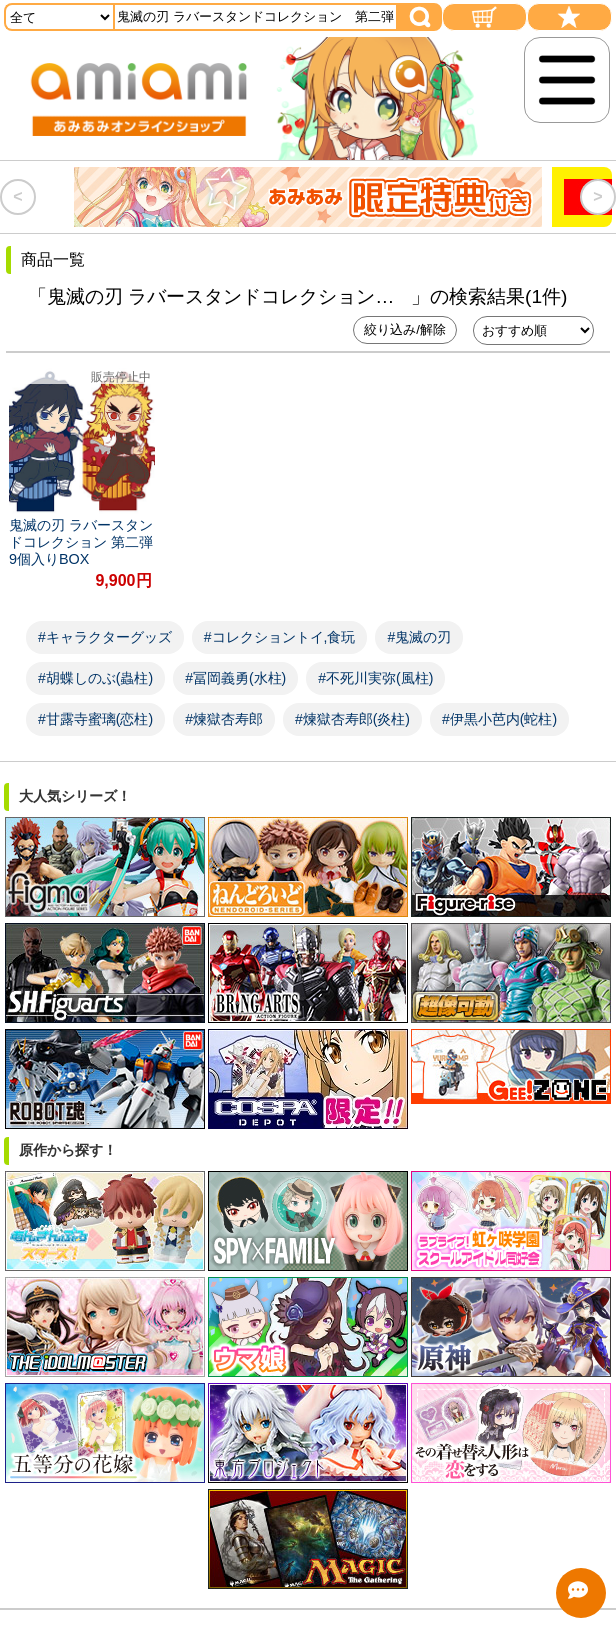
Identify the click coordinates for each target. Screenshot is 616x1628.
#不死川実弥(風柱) (375, 678)
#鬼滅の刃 (419, 637)
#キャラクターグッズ (105, 637)
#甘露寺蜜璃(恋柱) (95, 719)
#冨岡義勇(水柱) (235, 678)
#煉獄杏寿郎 (224, 719)
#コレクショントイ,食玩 (280, 637)
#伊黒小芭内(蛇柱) (499, 719)
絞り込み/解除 (405, 329)
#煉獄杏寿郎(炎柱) (352, 719)
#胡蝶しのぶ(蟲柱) (95, 678)
